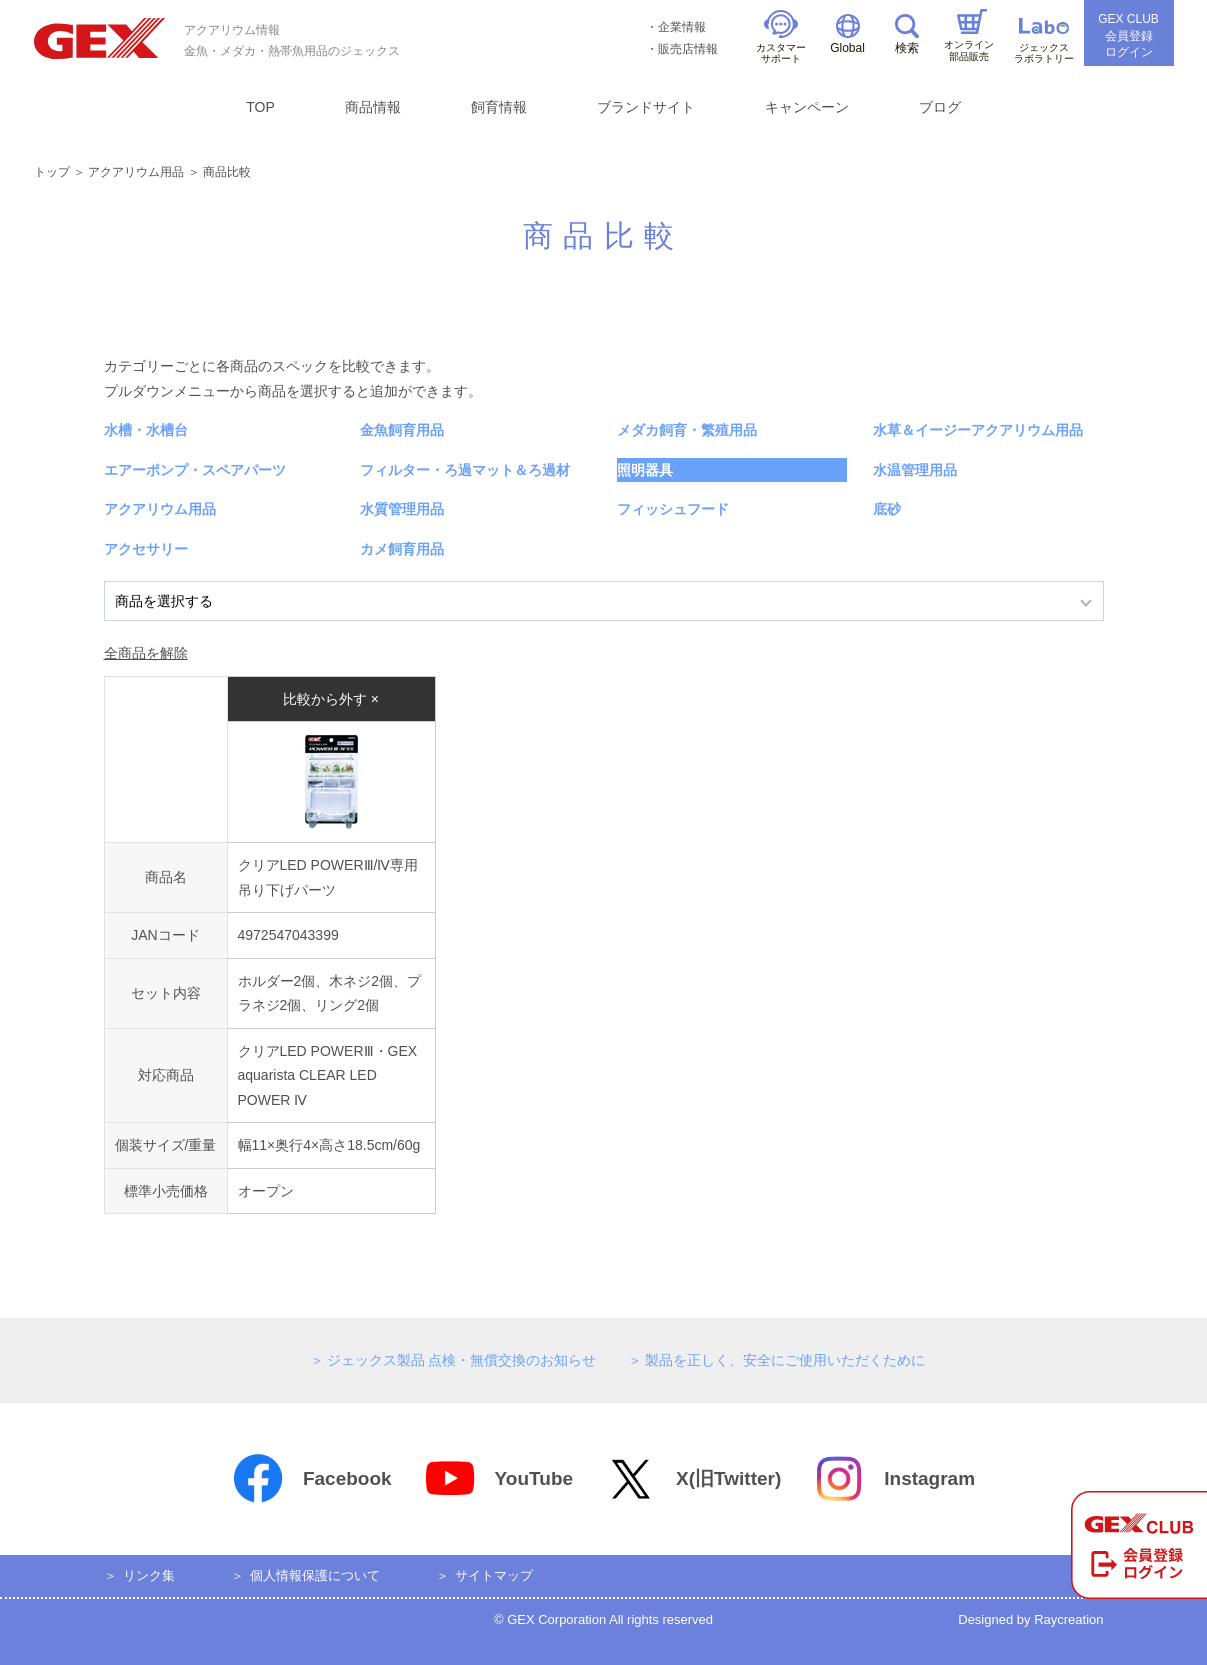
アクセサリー (146, 549)
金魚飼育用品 (402, 430)
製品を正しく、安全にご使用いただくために (785, 1360)
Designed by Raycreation (1030, 1619)
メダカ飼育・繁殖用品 (687, 430)
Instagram (894, 1479)
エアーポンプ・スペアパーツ (195, 470)
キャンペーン (807, 107)
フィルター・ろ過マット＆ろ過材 (465, 470)
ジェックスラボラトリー (1044, 41)
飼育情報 (499, 107)
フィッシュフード (673, 509)
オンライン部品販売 (969, 35)
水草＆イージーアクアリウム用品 (978, 430)
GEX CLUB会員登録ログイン (1128, 36)
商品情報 (373, 107)
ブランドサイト (646, 107)
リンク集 (149, 1575)
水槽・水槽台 (146, 430)
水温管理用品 (915, 470)
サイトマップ (494, 1575)
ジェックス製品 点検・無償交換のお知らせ (462, 1360)
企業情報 (682, 27)
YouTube (498, 1479)
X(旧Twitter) (693, 1479)
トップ (52, 172)
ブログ (940, 107)
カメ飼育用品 (402, 549)
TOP (260, 107)
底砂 (887, 509)
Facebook (312, 1479)
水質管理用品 (402, 509)
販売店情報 (688, 49)
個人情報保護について (315, 1575)
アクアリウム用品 (136, 172)
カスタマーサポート (781, 37)
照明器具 (645, 470)
